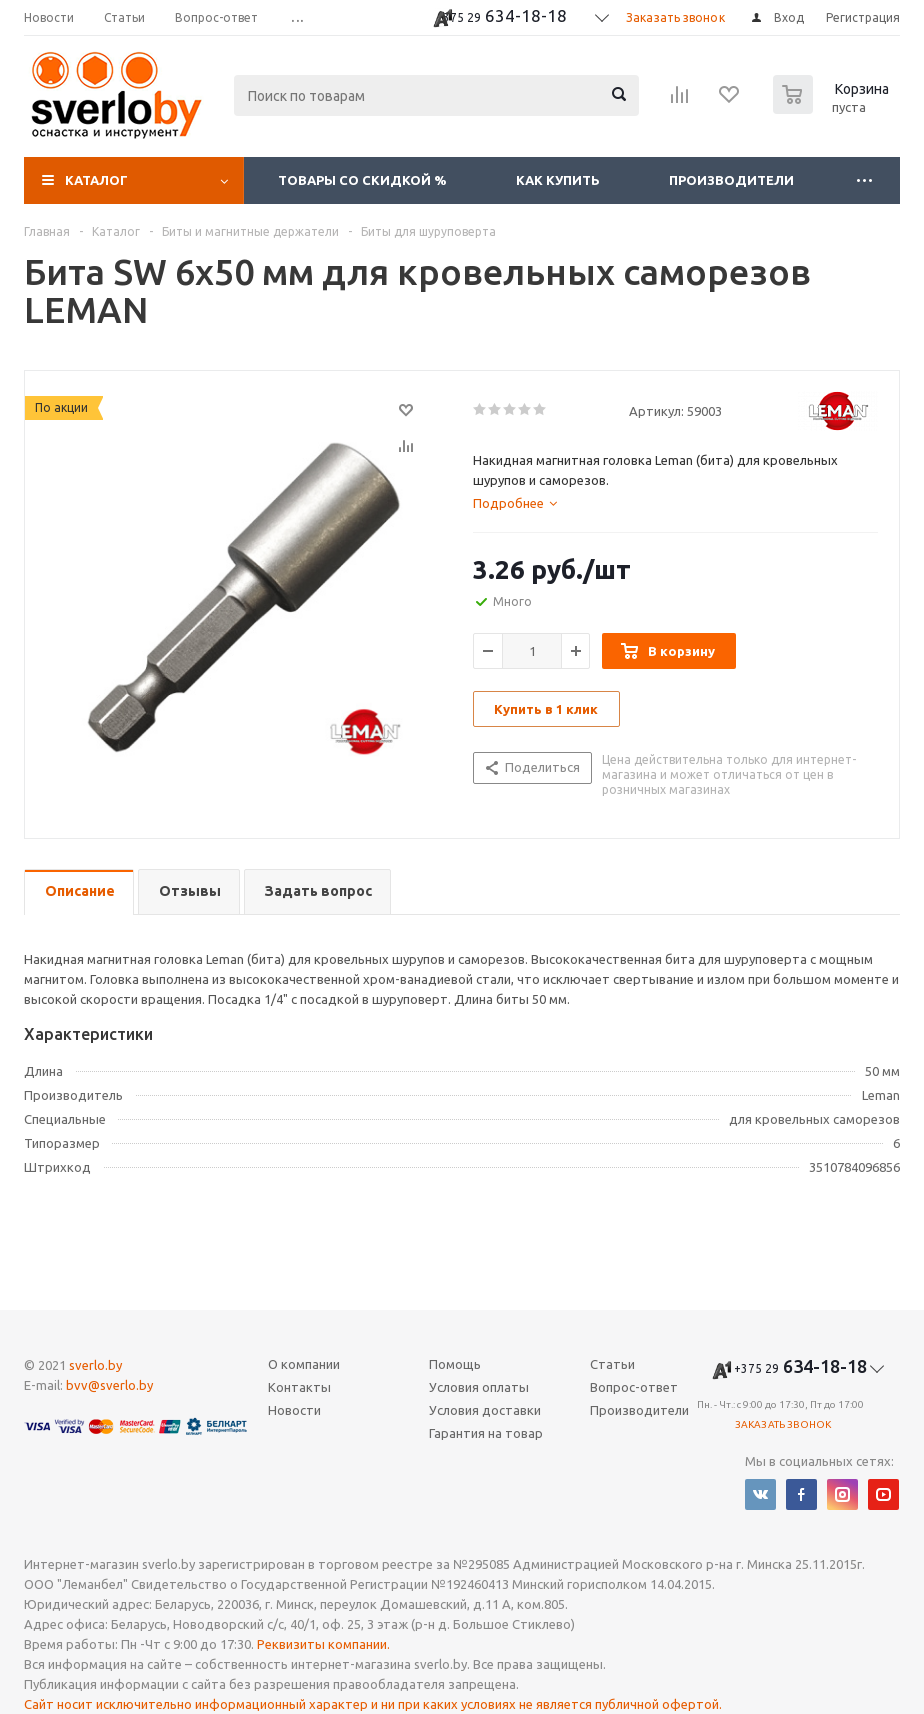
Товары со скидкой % (362, 180)
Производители (731, 180)
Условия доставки (485, 1410)
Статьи (612, 1364)
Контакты (299, 1387)
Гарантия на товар (486, 1433)
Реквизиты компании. (323, 1644)
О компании (304, 1364)
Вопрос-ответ (634, 1387)
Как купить (558, 180)
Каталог (96, 180)
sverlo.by (95, 1365)
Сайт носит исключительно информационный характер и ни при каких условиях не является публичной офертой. (373, 1704)
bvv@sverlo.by (109, 1385)
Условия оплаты (479, 1387)
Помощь (455, 1364)
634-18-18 (501, 17)
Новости (294, 1410)
